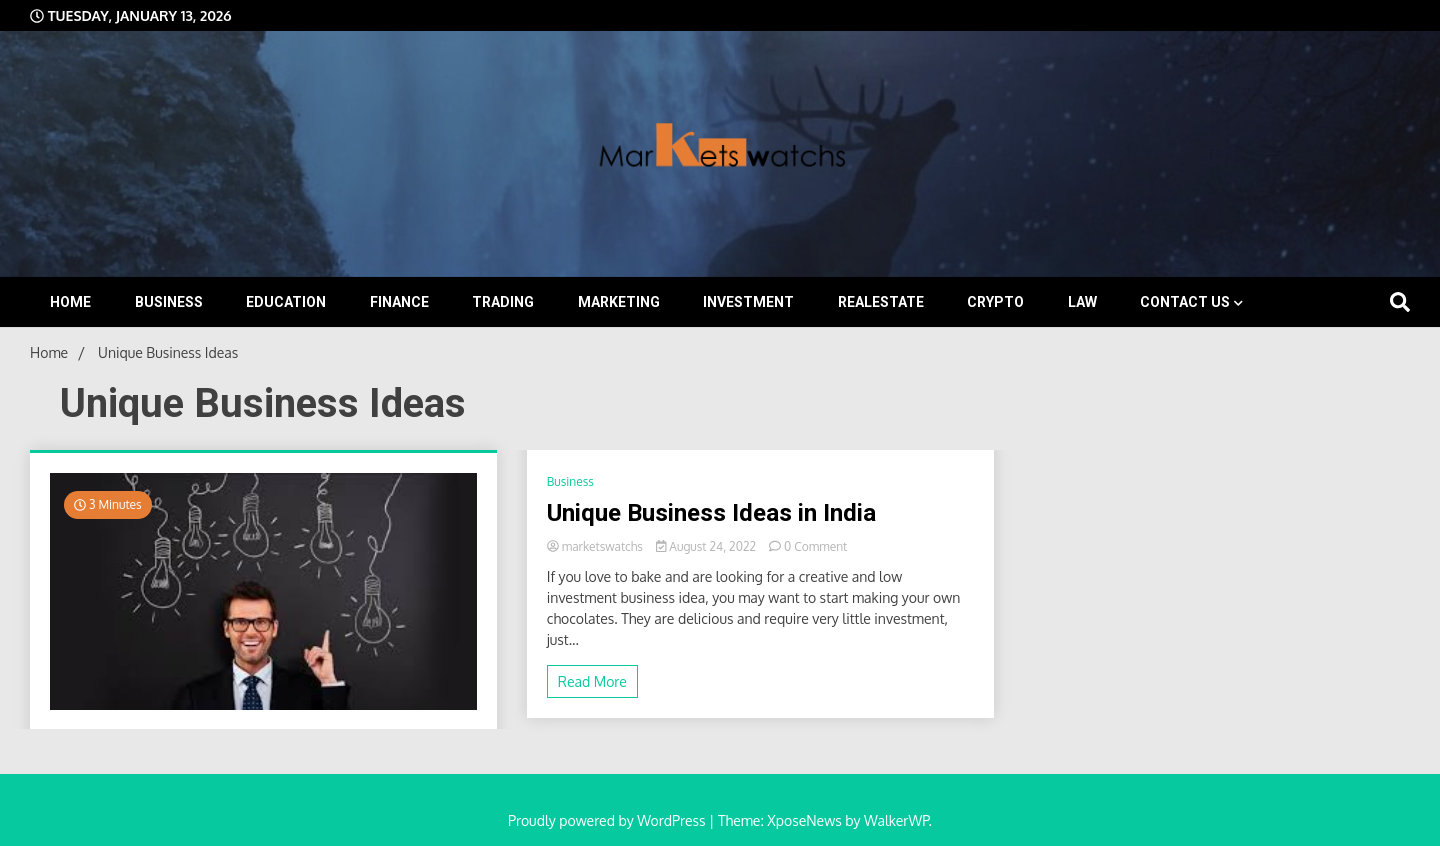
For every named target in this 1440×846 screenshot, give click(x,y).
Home (70, 302)
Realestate (881, 302)
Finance (399, 302)
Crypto (995, 302)
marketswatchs (596, 546)
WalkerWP (896, 820)
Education (286, 302)
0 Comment (815, 546)
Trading (503, 302)
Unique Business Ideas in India (711, 513)
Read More (592, 681)
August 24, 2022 (707, 546)
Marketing (619, 302)
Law (1082, 302)
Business (169, 302)
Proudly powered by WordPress (608, 820)
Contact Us (1185, 302)
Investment (748, 302)
